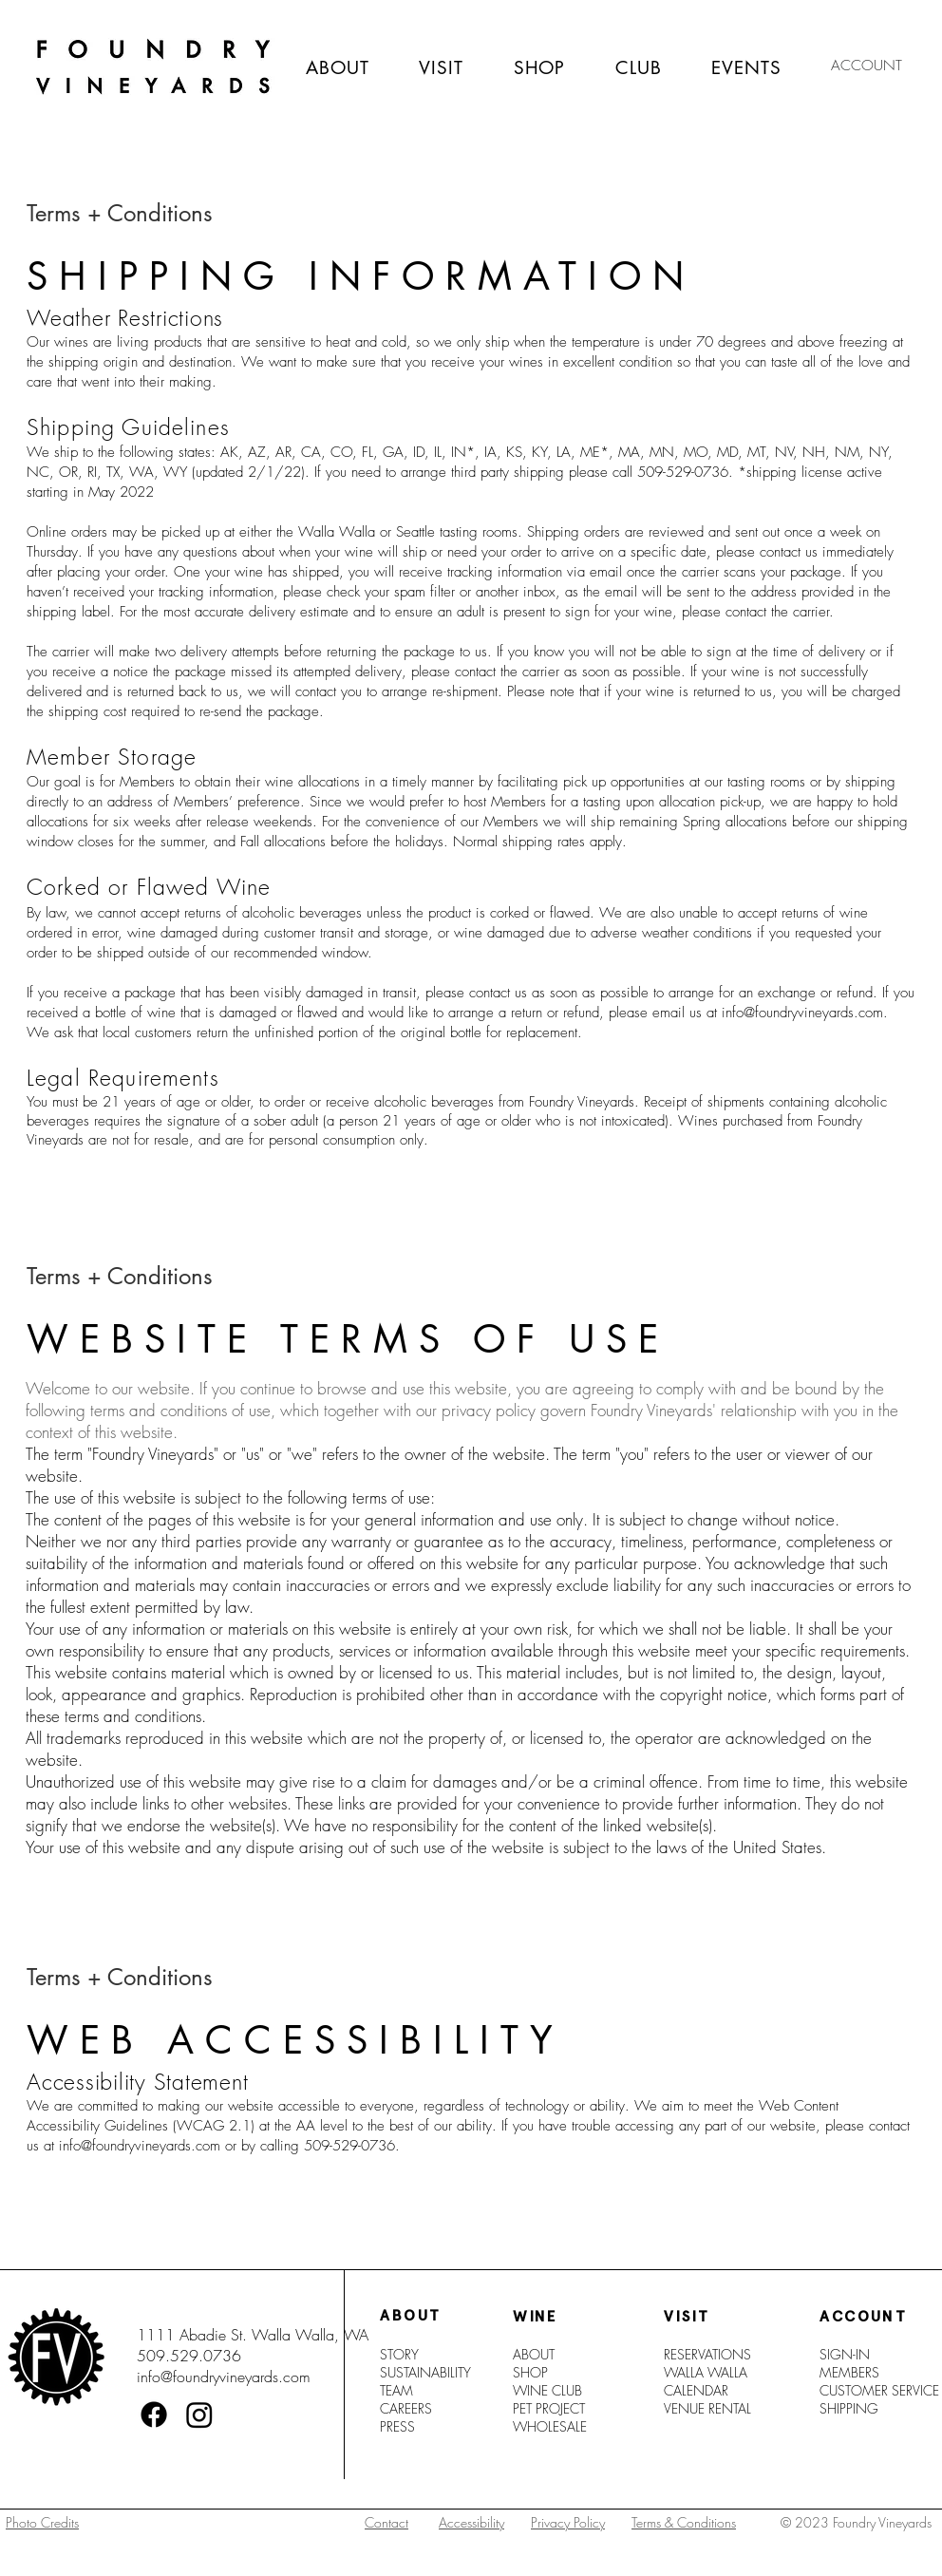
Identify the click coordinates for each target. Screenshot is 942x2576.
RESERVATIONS (707, 2354)
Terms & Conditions (683, 2522)
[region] (93, 2544)
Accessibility (471, 2522)
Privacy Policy (568, 2522)
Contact (386, 2522)
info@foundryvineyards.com (802, 1012)
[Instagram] (199, 2414)
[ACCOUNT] (866, 66)
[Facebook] (154, 2414)
